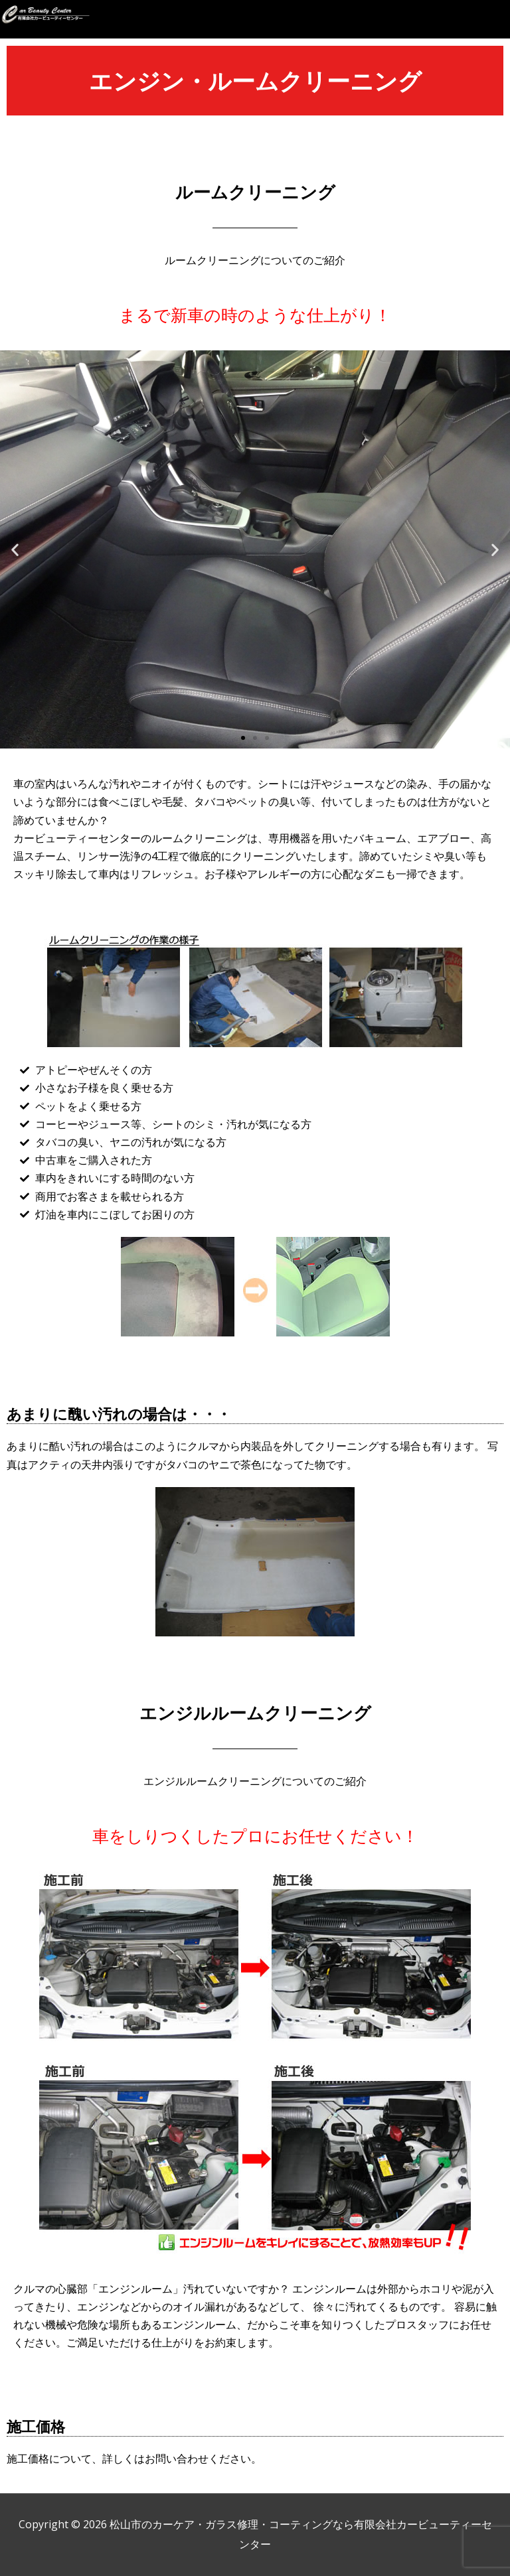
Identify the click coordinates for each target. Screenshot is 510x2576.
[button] (497, 21)
